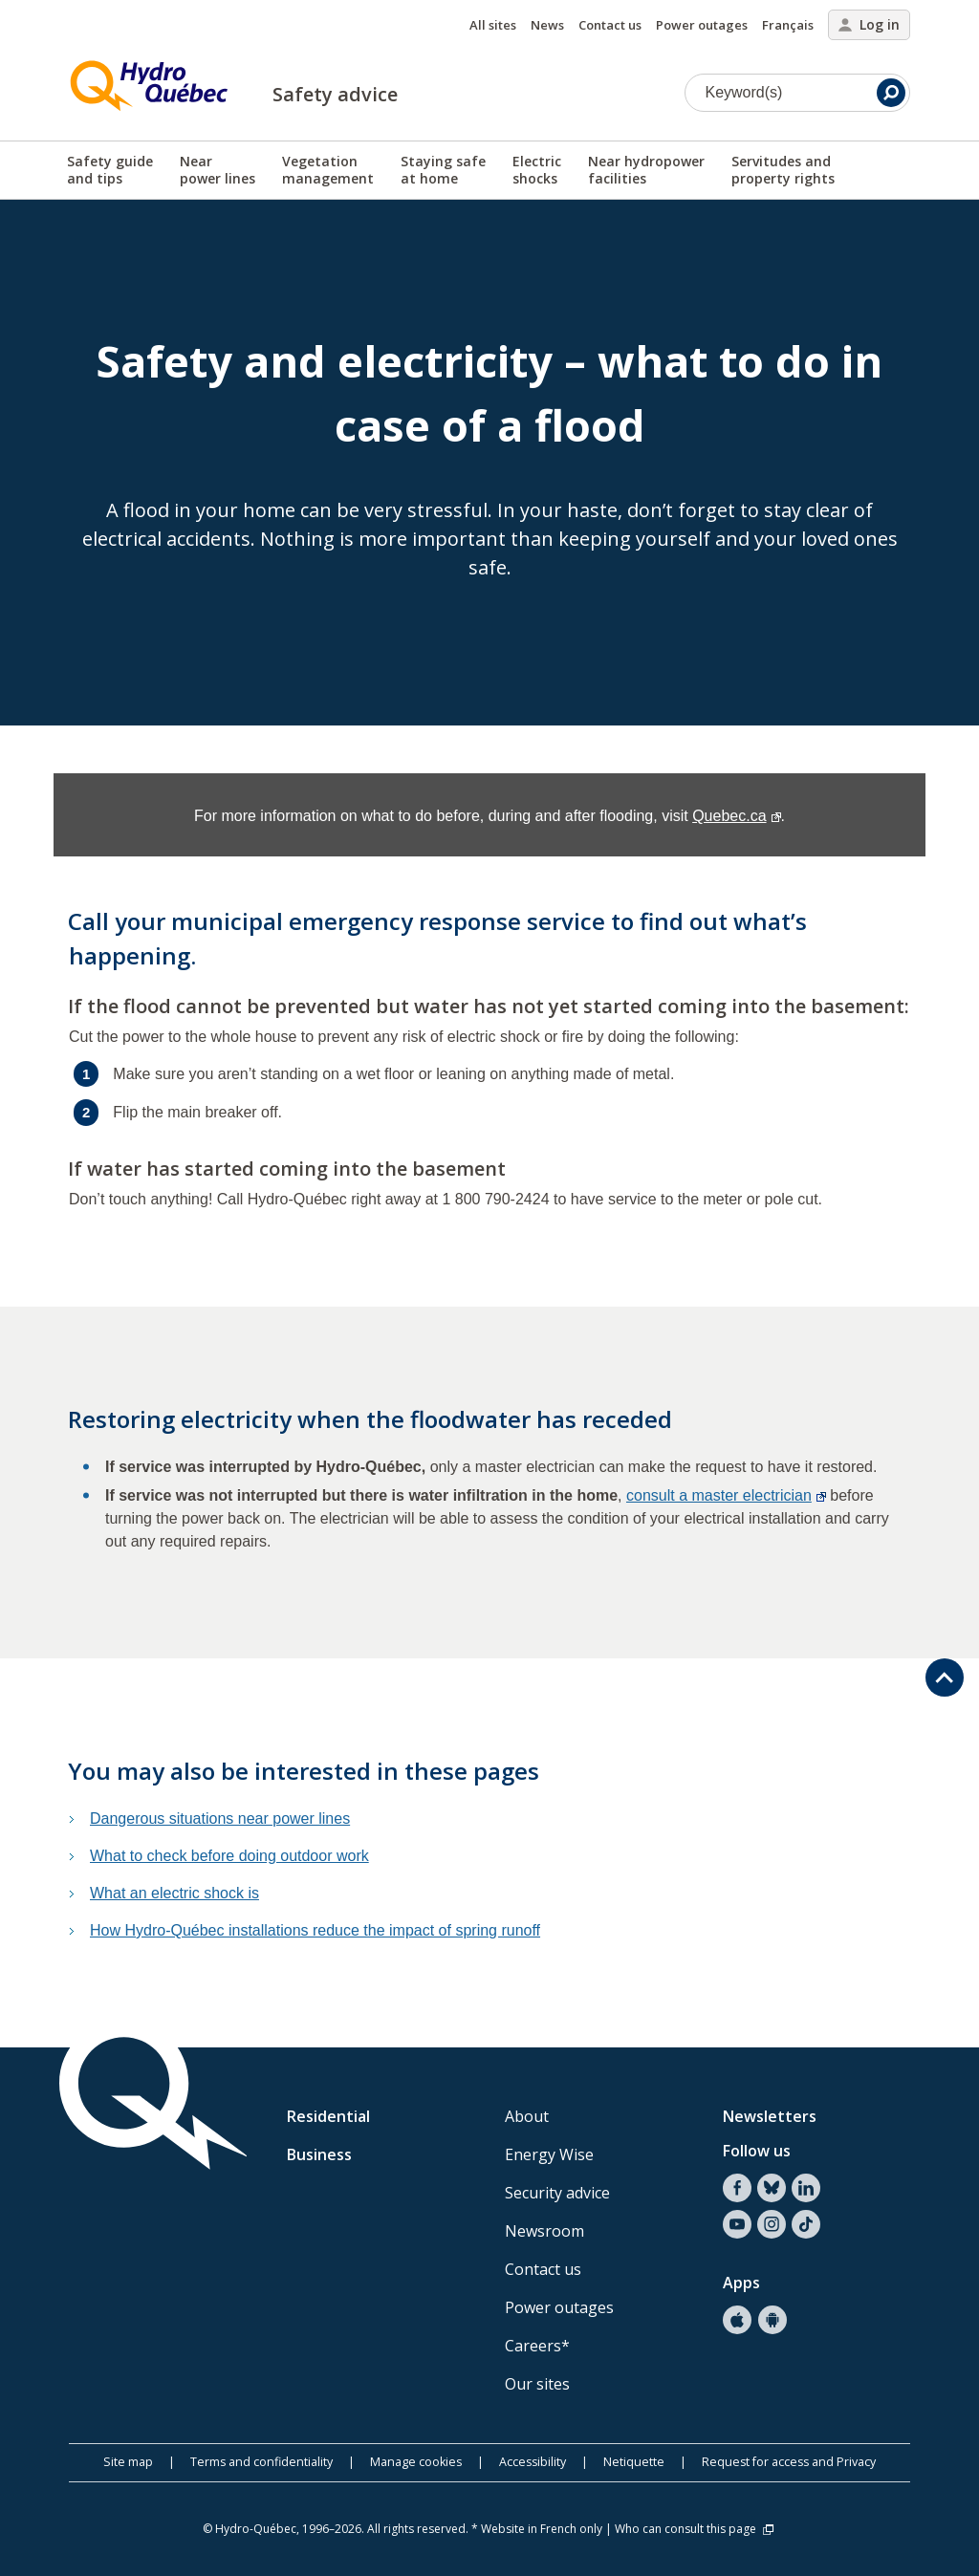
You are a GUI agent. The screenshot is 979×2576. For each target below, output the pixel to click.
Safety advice (335, 94)
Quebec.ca (736, 816)
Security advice (557, 2192)
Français (788, 24)
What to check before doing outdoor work (229, 1856)
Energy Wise (549, 2154)
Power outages (702, 24)
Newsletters (769, 2116)
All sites (492, 24)
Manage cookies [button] (416, 2462)
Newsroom (544, 2230)
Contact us (610, 24)
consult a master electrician (726, 1495)
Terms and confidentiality (261, 2462)
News (547, 24)
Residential (328, 2116)
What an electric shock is (174, 1893)
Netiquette (633, 2462)
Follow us (757, 2150)
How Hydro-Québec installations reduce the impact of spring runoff (315, 1930)
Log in (869, 24)
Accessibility (532, 2462)
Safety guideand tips (110, 170)
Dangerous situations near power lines (220, 1818)
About (527, 2116)
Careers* (537, 2345)
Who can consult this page (695, 2529)
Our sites (537, 2383)
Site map (128, 2462)
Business (319, 2154)
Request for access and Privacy (789, 2462)
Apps (741, 2282)
